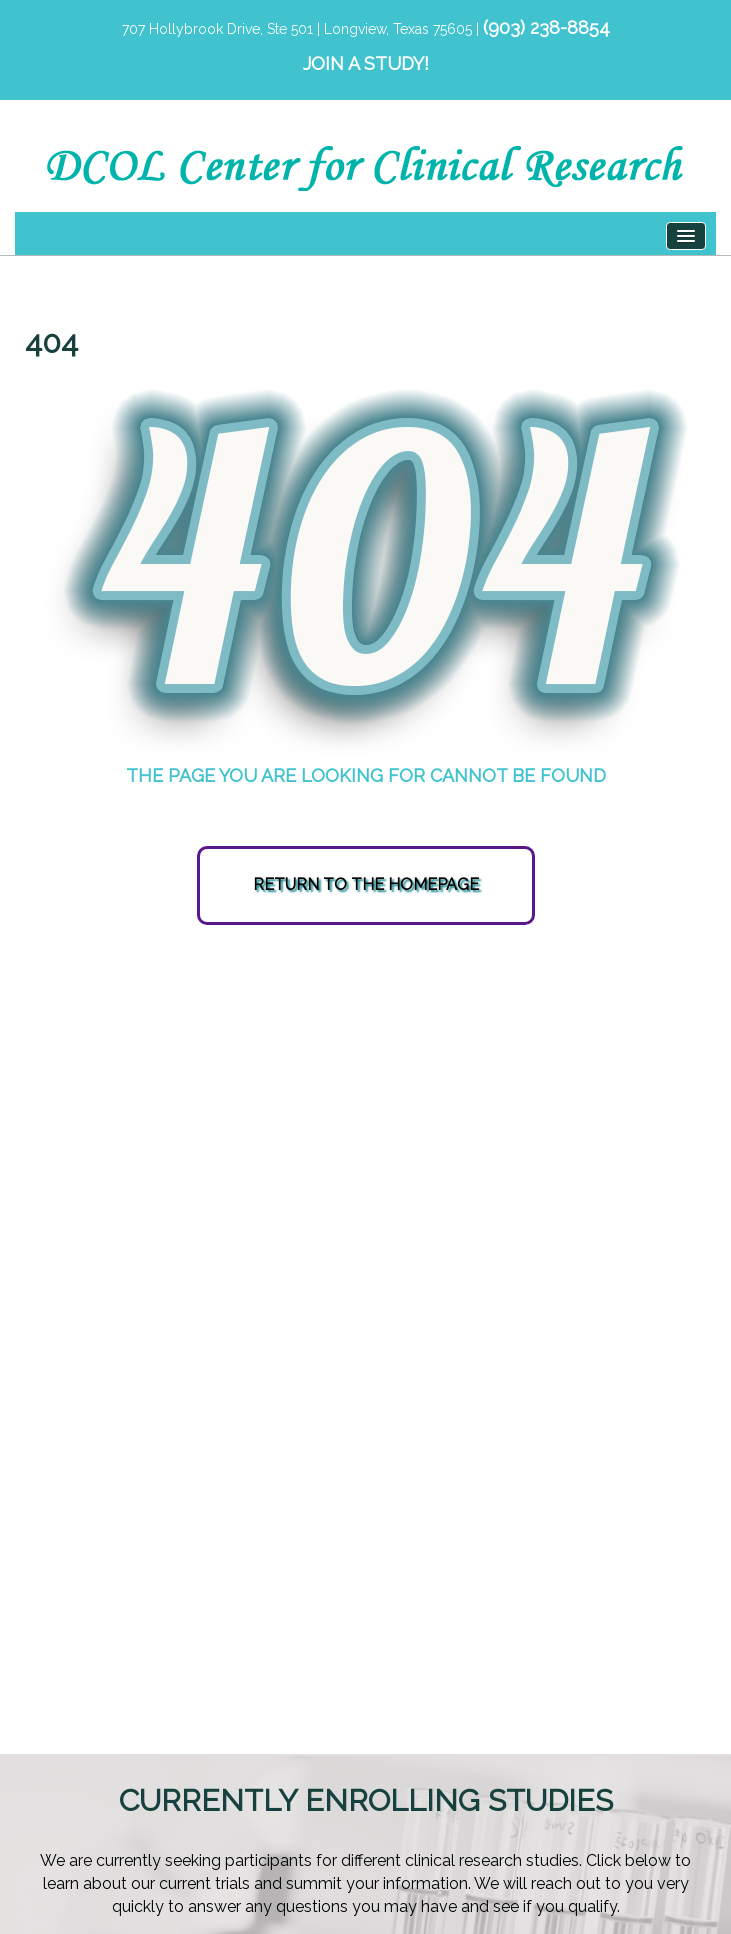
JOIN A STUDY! (366, 63)
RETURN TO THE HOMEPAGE (366, 884)
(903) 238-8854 (546, 27)
